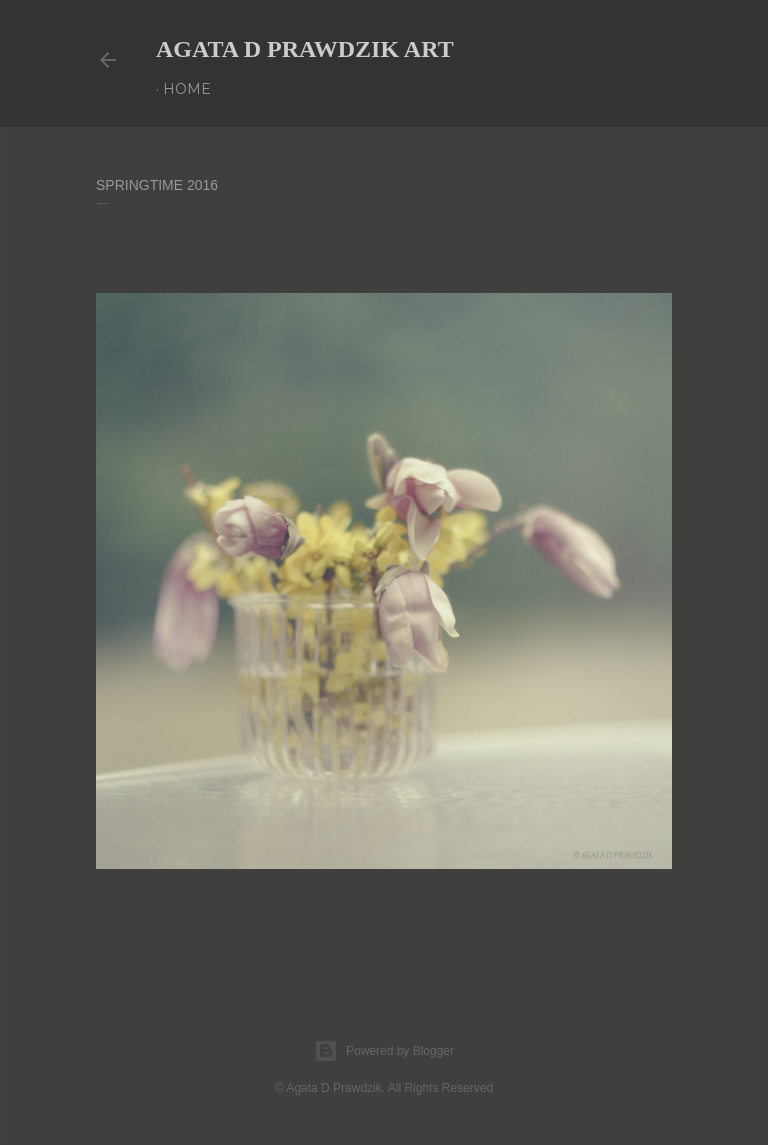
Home (187, 89)
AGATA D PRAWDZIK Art (305, 49)
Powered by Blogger (384, 1051)
